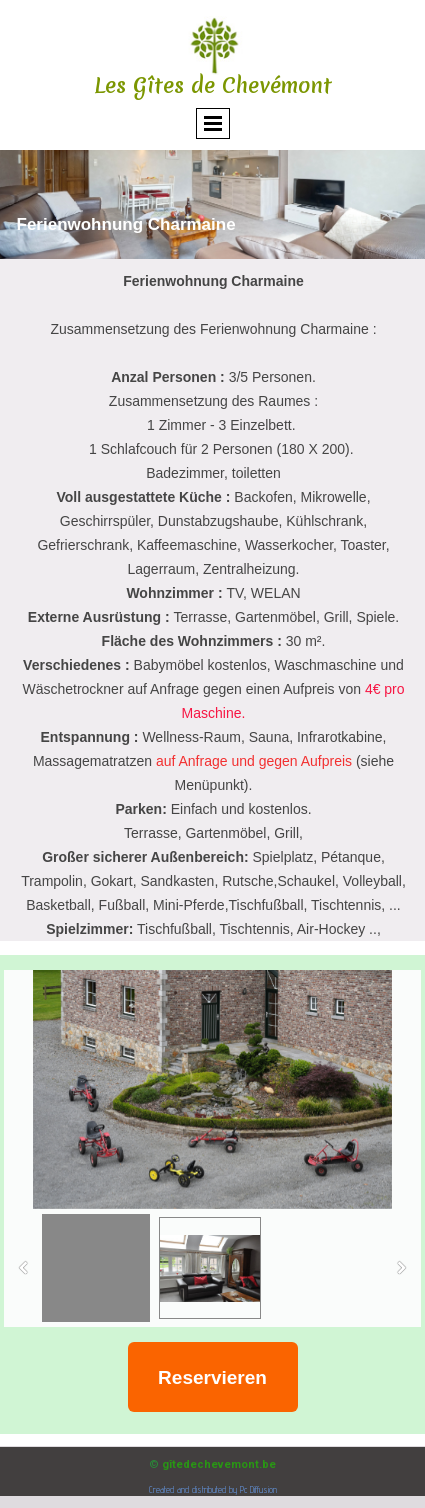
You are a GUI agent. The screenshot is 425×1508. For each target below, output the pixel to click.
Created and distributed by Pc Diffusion (213, 1489)
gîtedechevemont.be (219, 1464)
